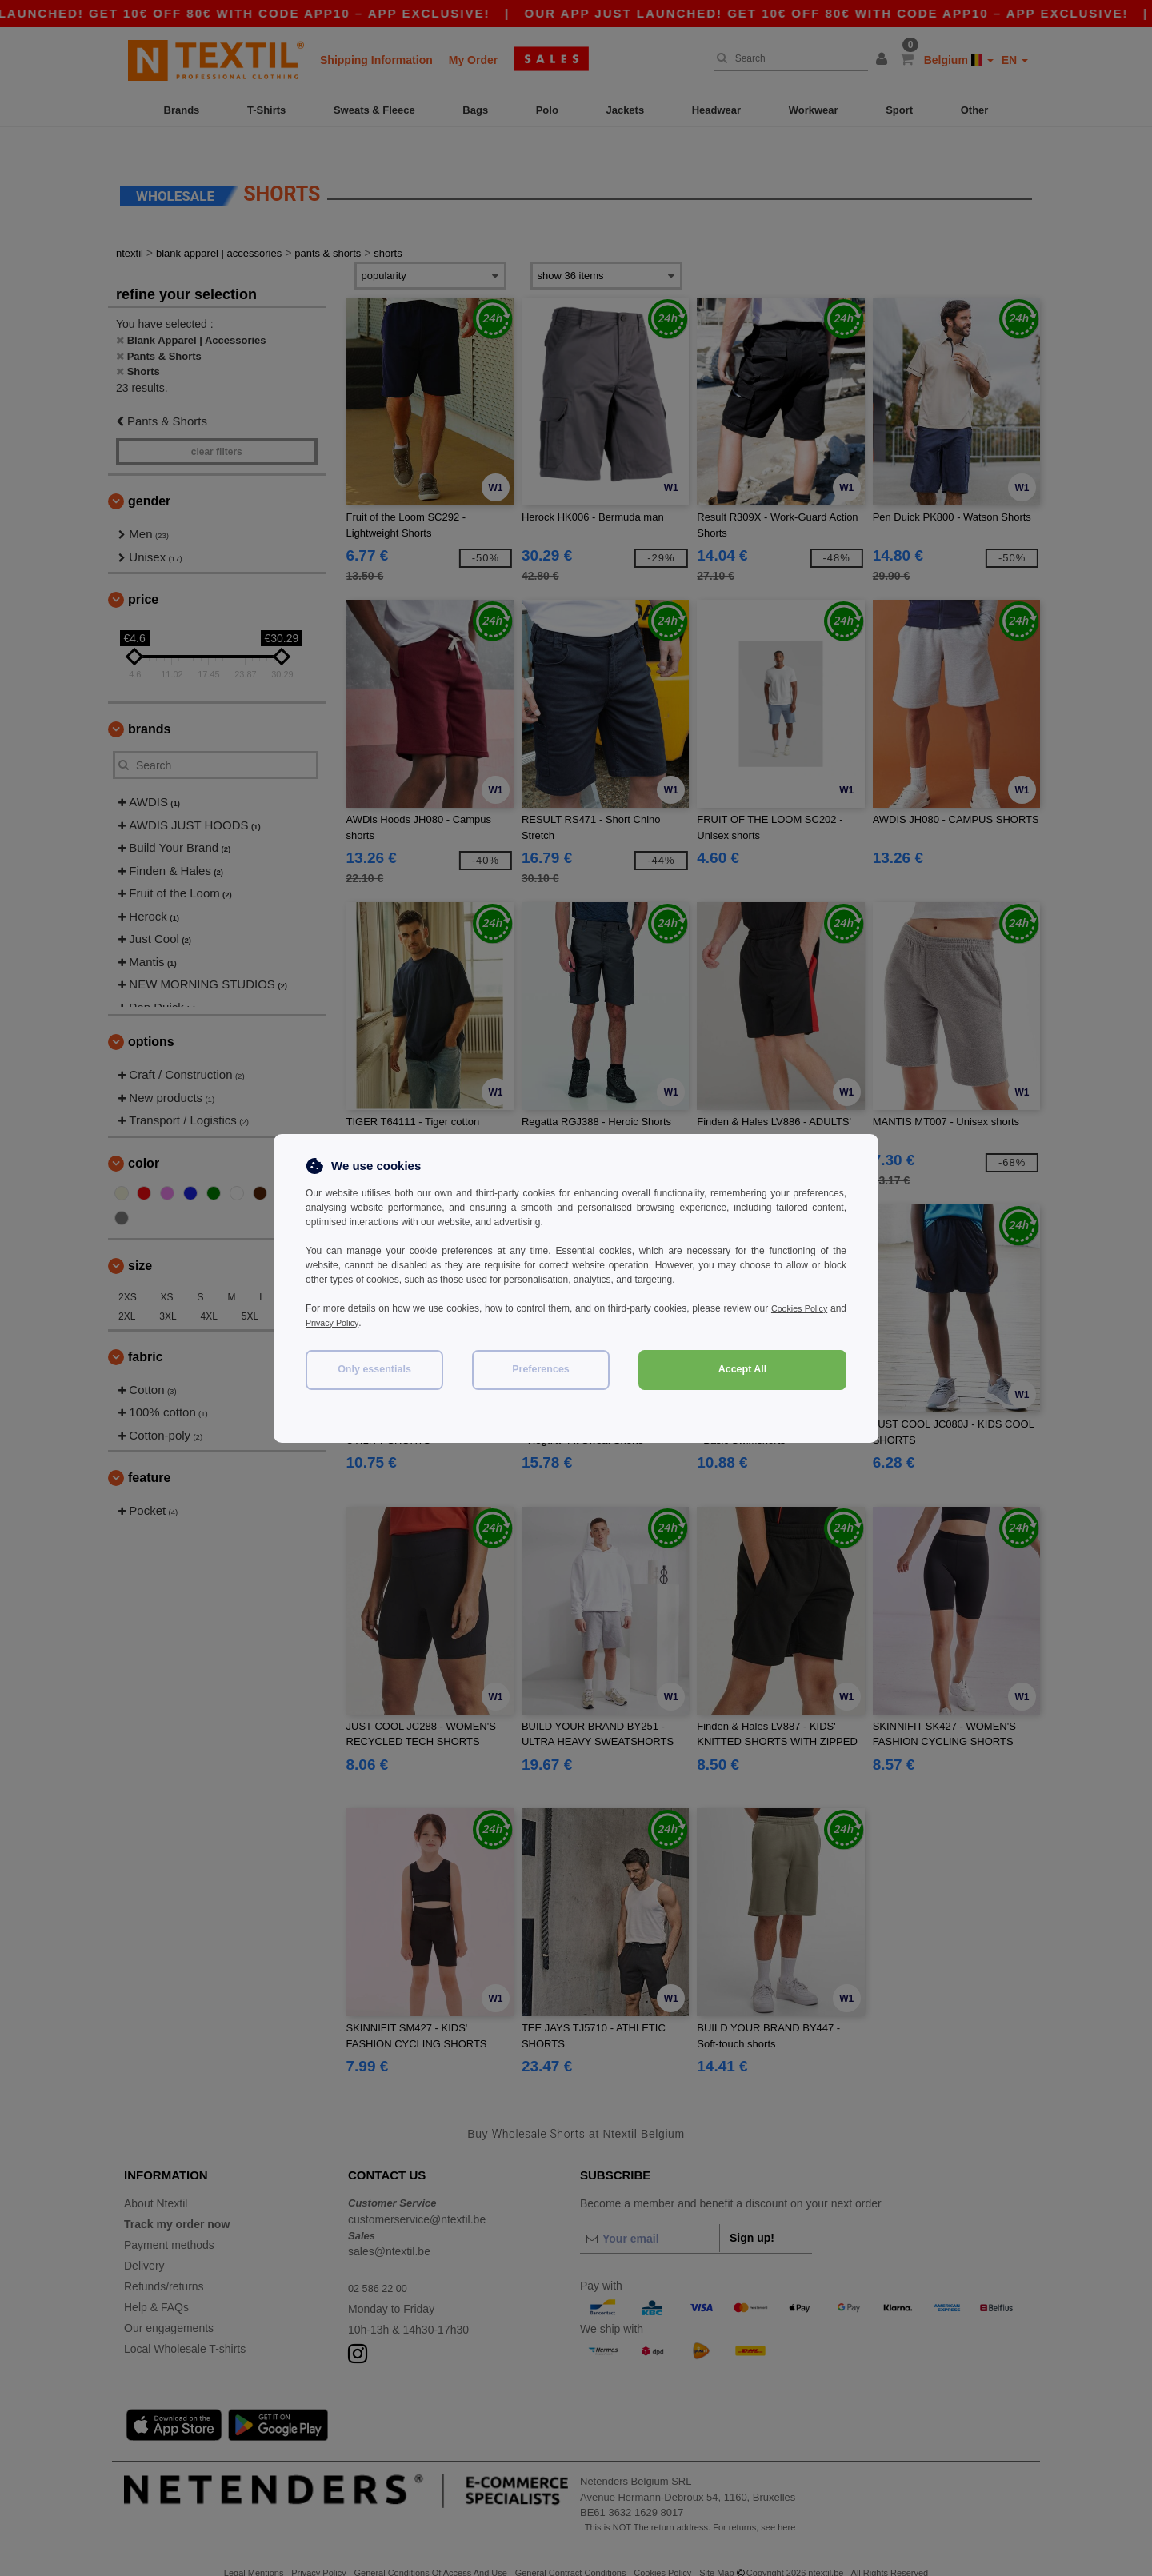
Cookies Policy (814, 1308)
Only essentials (374, 1369)
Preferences (541, 1369)
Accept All (742, 1369)
